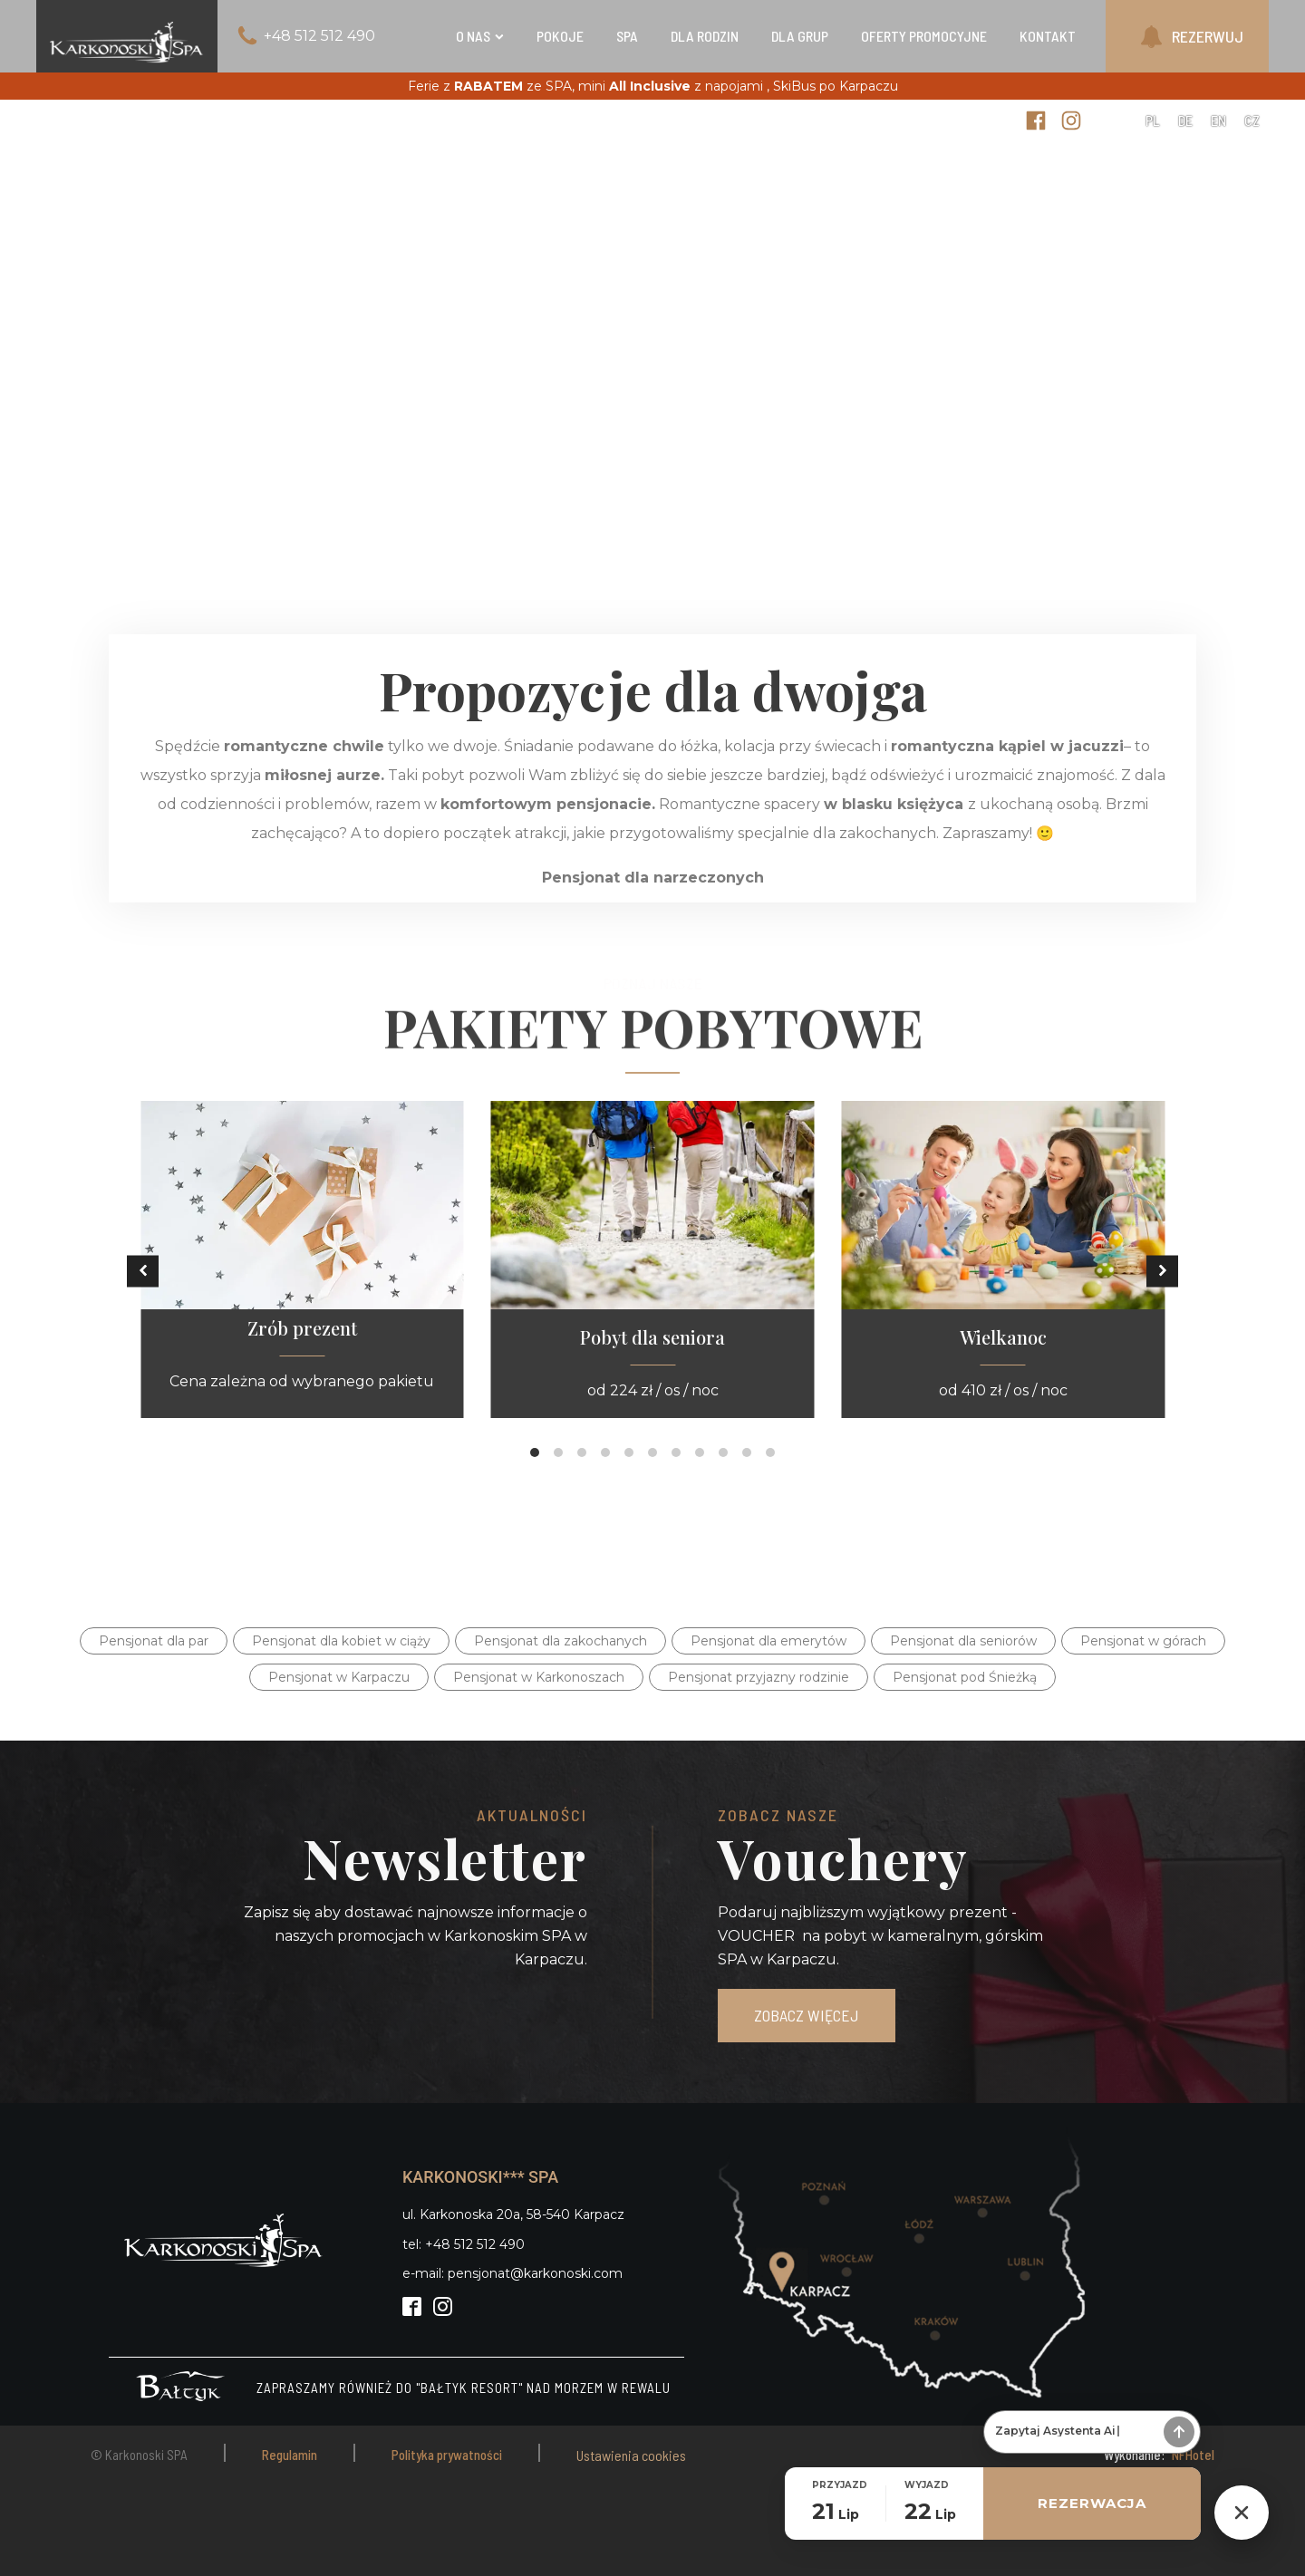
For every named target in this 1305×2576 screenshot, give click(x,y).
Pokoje (560, 35)
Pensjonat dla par (153, 1641)
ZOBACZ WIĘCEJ (806, 2015)
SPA (627, 35)
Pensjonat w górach (1143, 1641)
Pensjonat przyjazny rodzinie (758, 1677)
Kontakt (1048, 35)
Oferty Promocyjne (924, 35)
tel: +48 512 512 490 (463, 2244)
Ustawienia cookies (631, 2455)
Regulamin (289, 2454)
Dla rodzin (705, 35)
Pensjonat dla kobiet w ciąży (341, 1641)
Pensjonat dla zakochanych (560, 1641)
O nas (480, 35)
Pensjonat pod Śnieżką (965, 1677)
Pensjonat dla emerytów (768, 1641)
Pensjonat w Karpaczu (339, 1677)
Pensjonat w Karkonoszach (538, 1677)
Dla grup (799, 35)
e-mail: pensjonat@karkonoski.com (512, 2273)
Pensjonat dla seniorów (963, 1641)
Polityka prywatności (447, 2454)
